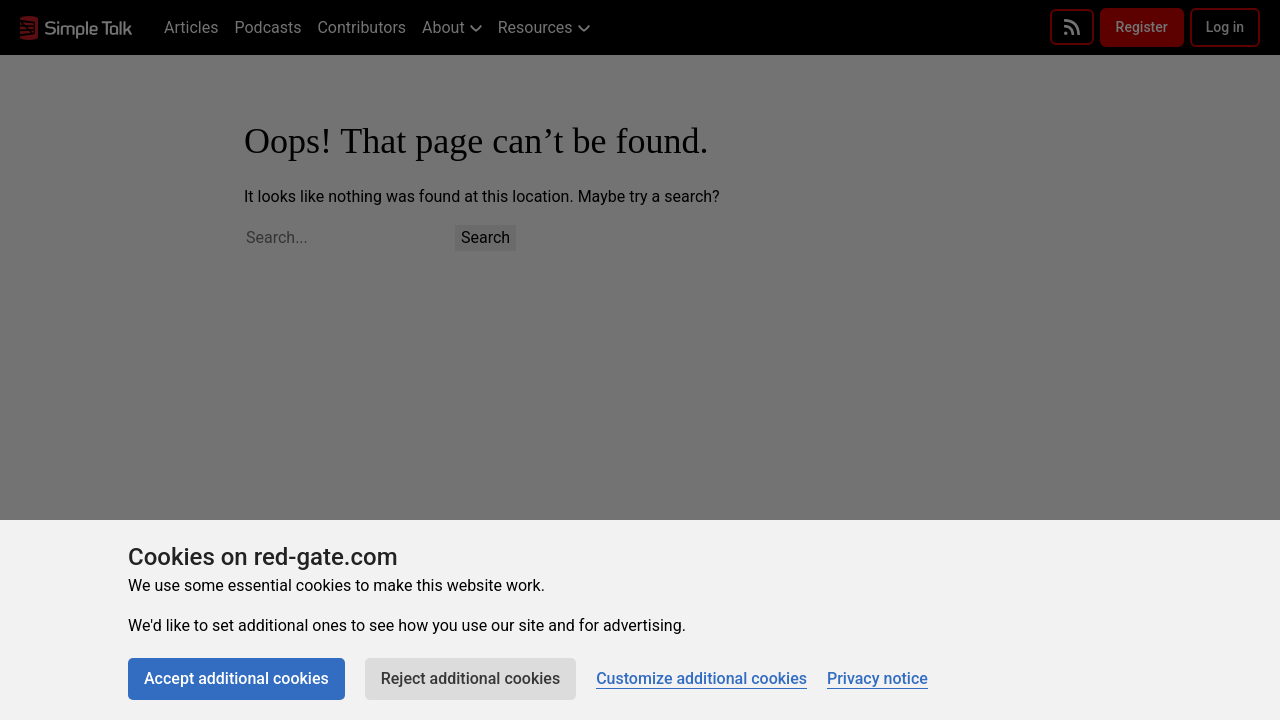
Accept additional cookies (236, 678)
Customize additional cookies (701, 678)
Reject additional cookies (470, 678)
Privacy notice (877, 678)
